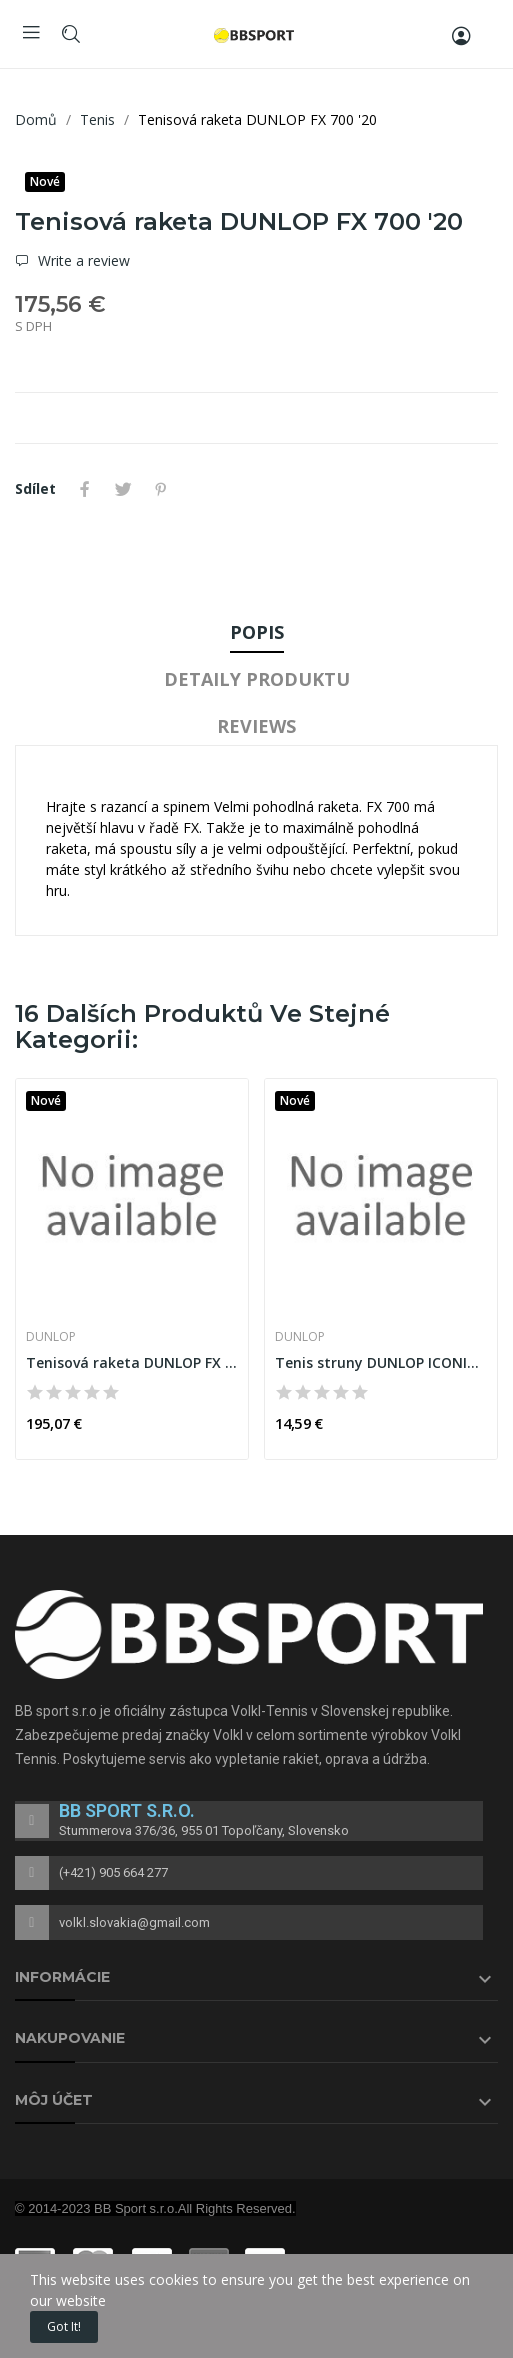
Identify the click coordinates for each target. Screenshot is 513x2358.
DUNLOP (51, 1337)
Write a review (82, 261)
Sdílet (85, 489)
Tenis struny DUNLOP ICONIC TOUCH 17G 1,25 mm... (381, 1362)
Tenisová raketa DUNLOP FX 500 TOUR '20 (132, 1362)
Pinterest (161, 489)
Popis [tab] (257, 632)
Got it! (64, 2326)
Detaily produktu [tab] (257, 679)
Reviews (256, 726)
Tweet (123, 489)
